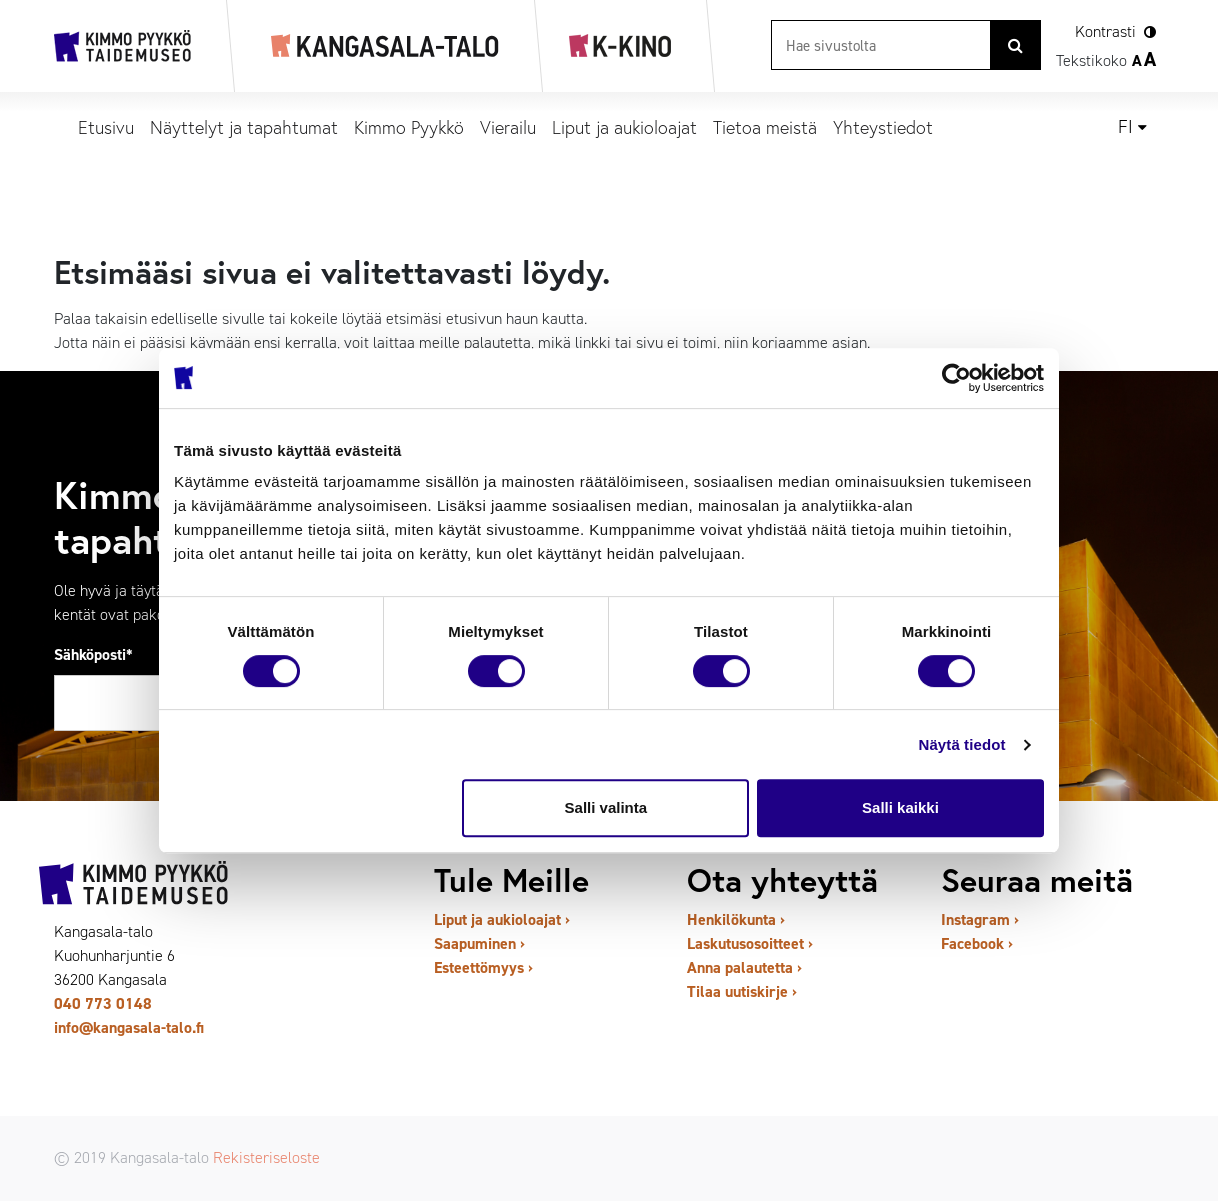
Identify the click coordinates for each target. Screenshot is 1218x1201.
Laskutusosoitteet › (750, 943)
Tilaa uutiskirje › (742, 991)
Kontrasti (1105, 31)
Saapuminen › (479, 943)
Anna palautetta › (744, 967)
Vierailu (508, 127)
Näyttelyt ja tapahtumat (244, 127)
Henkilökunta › (736, 919)
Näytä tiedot (962, 744)
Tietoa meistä (765, 127)
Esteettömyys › (483, 967)
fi (1125, 127)
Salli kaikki (900, 807)
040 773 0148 (103, 1003)
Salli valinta (606, 807)
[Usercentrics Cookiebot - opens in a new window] (956, 378)
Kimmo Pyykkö (409, 127)
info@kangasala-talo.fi (129, 1027)
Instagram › (980, 919)
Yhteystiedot (883, 127)
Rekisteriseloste (266, 1157)
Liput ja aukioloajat (624, 127)
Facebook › (977, 943)
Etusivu (106, 127)
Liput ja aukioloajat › (502, 919)
